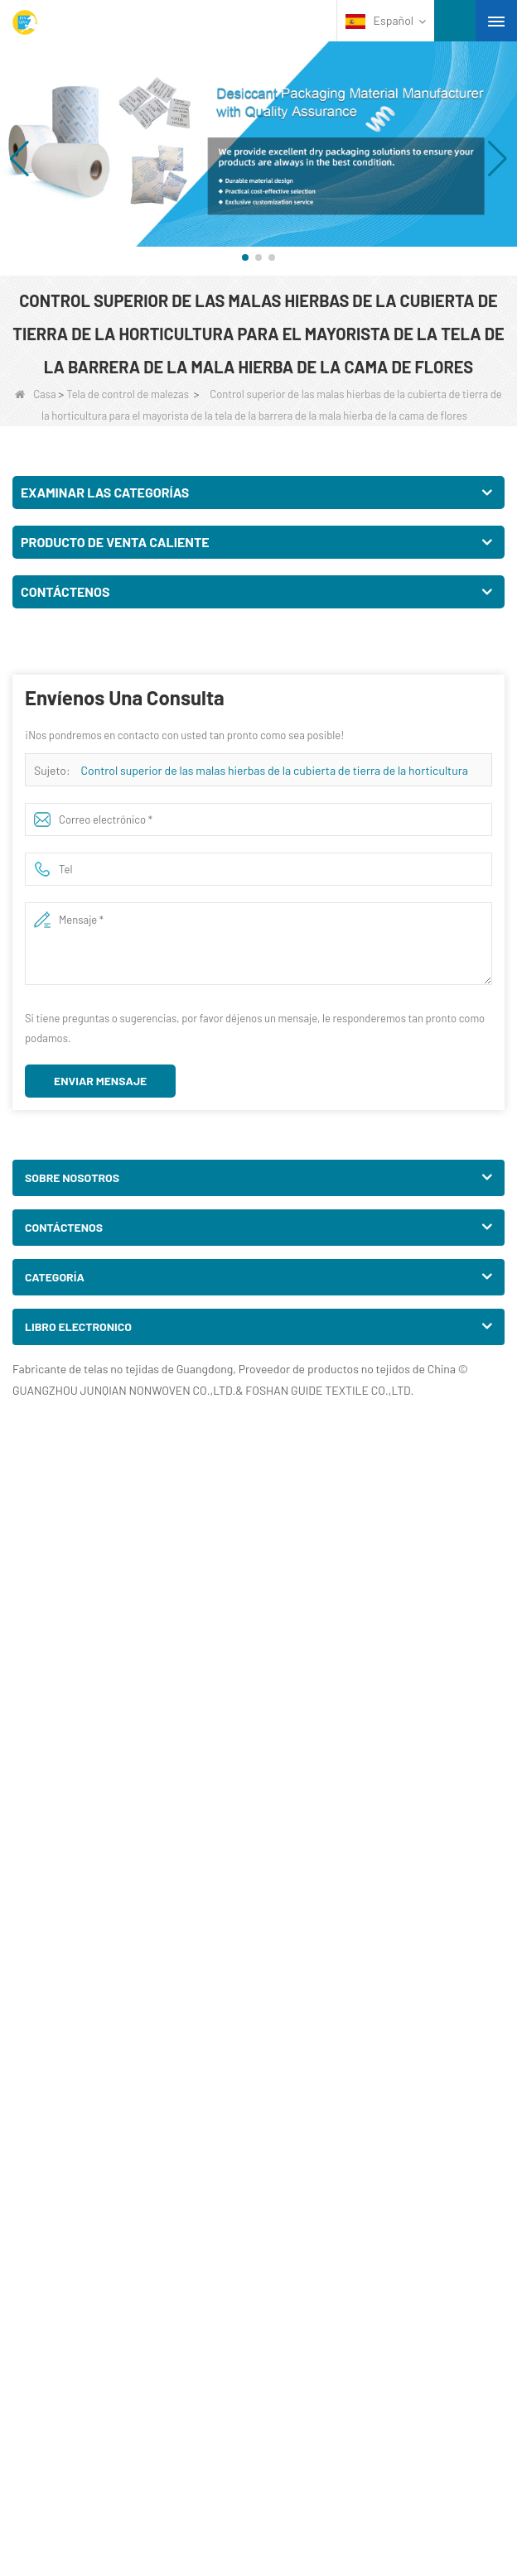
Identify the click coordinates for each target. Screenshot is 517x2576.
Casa (35, 394)
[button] (245, 257)
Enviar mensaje (100, 1081)
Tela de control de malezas (127, 394)
